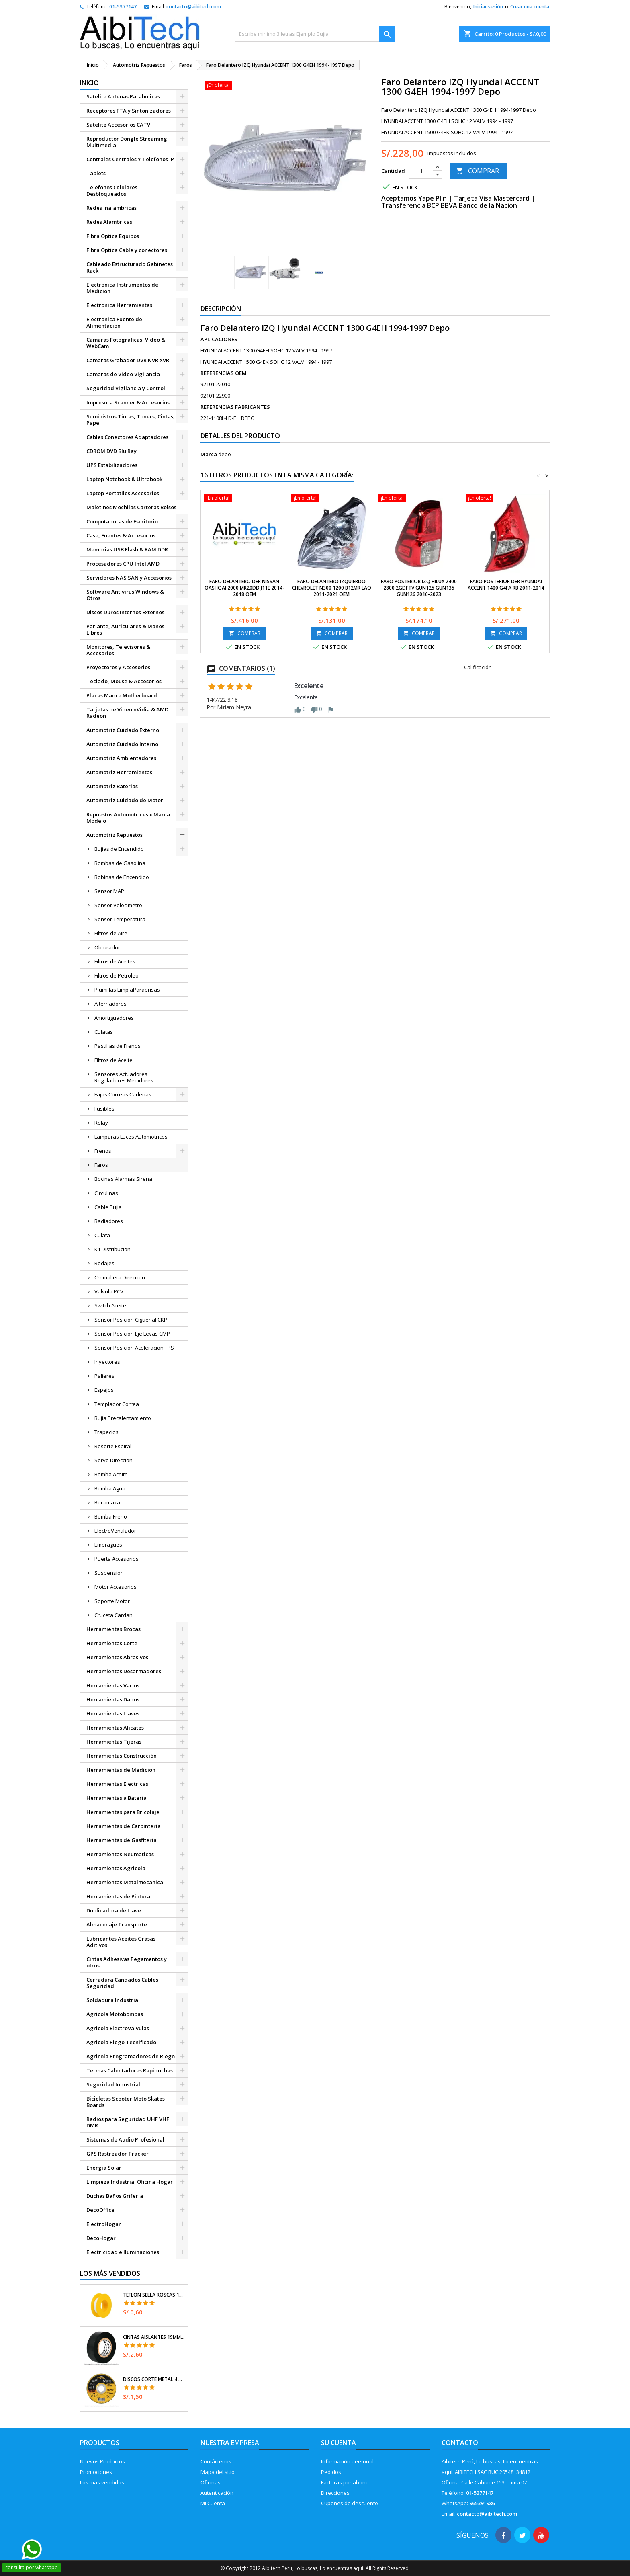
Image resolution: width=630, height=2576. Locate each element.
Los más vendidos (110, 2273)
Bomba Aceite (111, 1474)
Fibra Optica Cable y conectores (126, 250)
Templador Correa (116, 1404)
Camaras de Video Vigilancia (123, 374)
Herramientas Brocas (113, 1629)
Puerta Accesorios (116, 1558)
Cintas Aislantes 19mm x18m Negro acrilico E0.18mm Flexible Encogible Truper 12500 (154, 2337)
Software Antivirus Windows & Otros (125, 595)
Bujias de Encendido (119, 849)
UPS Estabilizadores (111, 465)
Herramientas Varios (112, 1685)
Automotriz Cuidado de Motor (124, 800)
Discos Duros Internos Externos (125, 612)
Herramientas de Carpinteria (123, 1826)
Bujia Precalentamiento (122, 1418)
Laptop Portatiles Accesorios (122, 493)
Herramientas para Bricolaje (123, 1812)
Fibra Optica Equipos (112, 236)
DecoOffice (100, 2209)
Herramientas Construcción (121, 1755)
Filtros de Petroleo (116, 975)
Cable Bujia (108, 1207)
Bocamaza (107, 1502)
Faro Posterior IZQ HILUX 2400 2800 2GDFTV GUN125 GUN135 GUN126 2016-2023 (419, 588)
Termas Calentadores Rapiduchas (129, 2070)
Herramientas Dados (112, 1699)
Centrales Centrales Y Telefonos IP (130, 159)
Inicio (89, 82)
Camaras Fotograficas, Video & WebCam (125, 343)
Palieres (104, 1375)
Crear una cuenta (529, 6)
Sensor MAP (109, 891)
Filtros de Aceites (114, 961)
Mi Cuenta (212, 2503)
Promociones (96, 2472)
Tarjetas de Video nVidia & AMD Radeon (127, 712)
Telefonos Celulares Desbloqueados (111, 190)
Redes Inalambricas (111, 207)
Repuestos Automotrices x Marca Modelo (128, 817)
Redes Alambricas (109, 221)
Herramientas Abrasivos (117, 1657)
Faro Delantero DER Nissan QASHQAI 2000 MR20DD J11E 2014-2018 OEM (244, 588)
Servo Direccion (113, 1460)
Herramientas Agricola (115, 1868)
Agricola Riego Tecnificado (121, 2042)
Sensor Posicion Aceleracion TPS (134, 1347)
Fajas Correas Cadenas (122, 1094)
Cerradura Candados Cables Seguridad (122, 1983)
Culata (102, 1235)
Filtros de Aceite (113, 1060)
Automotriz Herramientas (119, 772)
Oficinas (210, 2482)
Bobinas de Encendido (121, 877)
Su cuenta (338, 2442)
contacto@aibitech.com (193, 6)
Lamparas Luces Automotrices (131, 1136)
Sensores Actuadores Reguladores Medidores (123, 1077)
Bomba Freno (110, 1516)
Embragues (108, 1544)
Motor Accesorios (115, 1586)
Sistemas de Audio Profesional (125, 2139)
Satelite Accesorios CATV (118, 124)
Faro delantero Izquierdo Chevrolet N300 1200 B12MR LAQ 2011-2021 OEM (331, 588)
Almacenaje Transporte (116, 1924)
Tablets (96, 173)
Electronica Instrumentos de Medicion (122, 288)
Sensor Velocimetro (118, 905)
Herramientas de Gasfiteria (121, 1840)
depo (224, 454)
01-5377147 (123, 6)
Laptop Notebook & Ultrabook (124, 479)
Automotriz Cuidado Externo (122, 730)
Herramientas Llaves (112, 1713)
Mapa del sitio (217, 2472)
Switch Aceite (110, 1305)
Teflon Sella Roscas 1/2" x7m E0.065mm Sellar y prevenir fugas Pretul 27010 (154, 2295)
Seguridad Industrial (113, 2084)
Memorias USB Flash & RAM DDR (127, 549)
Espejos (104, 1390)
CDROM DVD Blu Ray (111, 451)
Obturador (107, 947)
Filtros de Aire (110, 933)
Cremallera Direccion (119, 1277)
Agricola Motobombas (114, 2014)
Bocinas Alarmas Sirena (123, 1178)
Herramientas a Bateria (116, 1797)
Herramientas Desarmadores (123, 1671)
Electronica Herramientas (119, 305)
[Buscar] (315, 34)
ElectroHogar (103, 2224)
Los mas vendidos (102, 2482)
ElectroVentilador (115, 1530)
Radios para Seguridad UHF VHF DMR (127, 2122)
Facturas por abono (345, 2482)
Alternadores (110, 1003)
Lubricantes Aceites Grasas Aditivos (120, 1942)
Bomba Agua (109, 1488)
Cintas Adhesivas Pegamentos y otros (126, 1962)
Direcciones (335, 2492)
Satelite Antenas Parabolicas (123, 96)
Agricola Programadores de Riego (130, 2056)
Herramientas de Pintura (118, 1896)
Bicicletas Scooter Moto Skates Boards (125, 2102)
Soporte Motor (112, 1601)
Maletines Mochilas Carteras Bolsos (131, 507)
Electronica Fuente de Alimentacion (114, 322)
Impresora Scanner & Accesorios (128, 402)
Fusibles (104, 1108)
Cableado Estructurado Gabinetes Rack (129, 267)
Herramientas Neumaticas (120, 1854)
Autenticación (216, 2492)
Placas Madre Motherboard (121, 695)
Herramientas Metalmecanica (124, 1882)
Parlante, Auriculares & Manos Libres (125, 629)
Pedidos (331, 2472)
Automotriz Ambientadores (121, 758)
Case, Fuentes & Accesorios (120, 535)
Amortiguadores (114, 1017)
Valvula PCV (108, 1291)
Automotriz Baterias (112, 786)
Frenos (102, 1150)
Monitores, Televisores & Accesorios (118, 650)
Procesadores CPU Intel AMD (123, 563)
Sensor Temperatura (119, 919)
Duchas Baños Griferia (114, 2195)
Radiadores (108, 1221)
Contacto (460, 2442)
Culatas (103, 1031)
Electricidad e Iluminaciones (122, 2252)
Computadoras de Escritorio (122, 521)
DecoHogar (101, 2238)
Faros (101, 1164)
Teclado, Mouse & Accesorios (124, 681)
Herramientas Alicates (115, 1727)
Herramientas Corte (111, 1643)
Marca (208, 454)
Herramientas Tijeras (113, 1741)
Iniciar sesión (488, 6)
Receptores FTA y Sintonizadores (128, 110)
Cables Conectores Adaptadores (127, 437)
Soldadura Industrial (113, 2000)
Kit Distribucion (112, 1249)
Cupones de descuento (349, 2503)
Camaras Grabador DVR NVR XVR (127, 360)
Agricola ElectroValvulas (117, 2028)
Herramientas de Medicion (120, 1769)
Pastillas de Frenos (117, 1045)
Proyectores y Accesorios (118, 667)
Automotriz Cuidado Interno (122, 744)
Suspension (109, 1572)
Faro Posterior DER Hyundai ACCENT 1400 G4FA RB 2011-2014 (506, 584)
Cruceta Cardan (113, 1615)
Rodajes (104, 1263)
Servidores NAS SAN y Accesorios (129, 577)
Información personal (347, 2461)
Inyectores (107, 1361)
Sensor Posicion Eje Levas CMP (132, 1333)
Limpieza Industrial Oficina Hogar (129, 2181)
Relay (101, 1122)
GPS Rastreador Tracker (117, 2153)
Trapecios (106, 1432)
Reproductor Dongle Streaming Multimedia (126, 142)
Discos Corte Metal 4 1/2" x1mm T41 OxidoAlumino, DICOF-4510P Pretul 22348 (154, 2379)
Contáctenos (215, 2461)
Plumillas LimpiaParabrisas (127, 989)
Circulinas (106, 1193)
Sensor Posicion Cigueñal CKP (130, 1319)
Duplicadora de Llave (113, 1910)
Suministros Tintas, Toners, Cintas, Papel (130, 419)
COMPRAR (477, 170)
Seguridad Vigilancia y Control (125, 388)
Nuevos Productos (102, 2461)
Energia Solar (103, 2167)
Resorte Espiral (112, 1446)
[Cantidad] (421, 171)
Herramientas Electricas (117, 1783)
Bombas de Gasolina (119, 863)
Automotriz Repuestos (114, 834)
